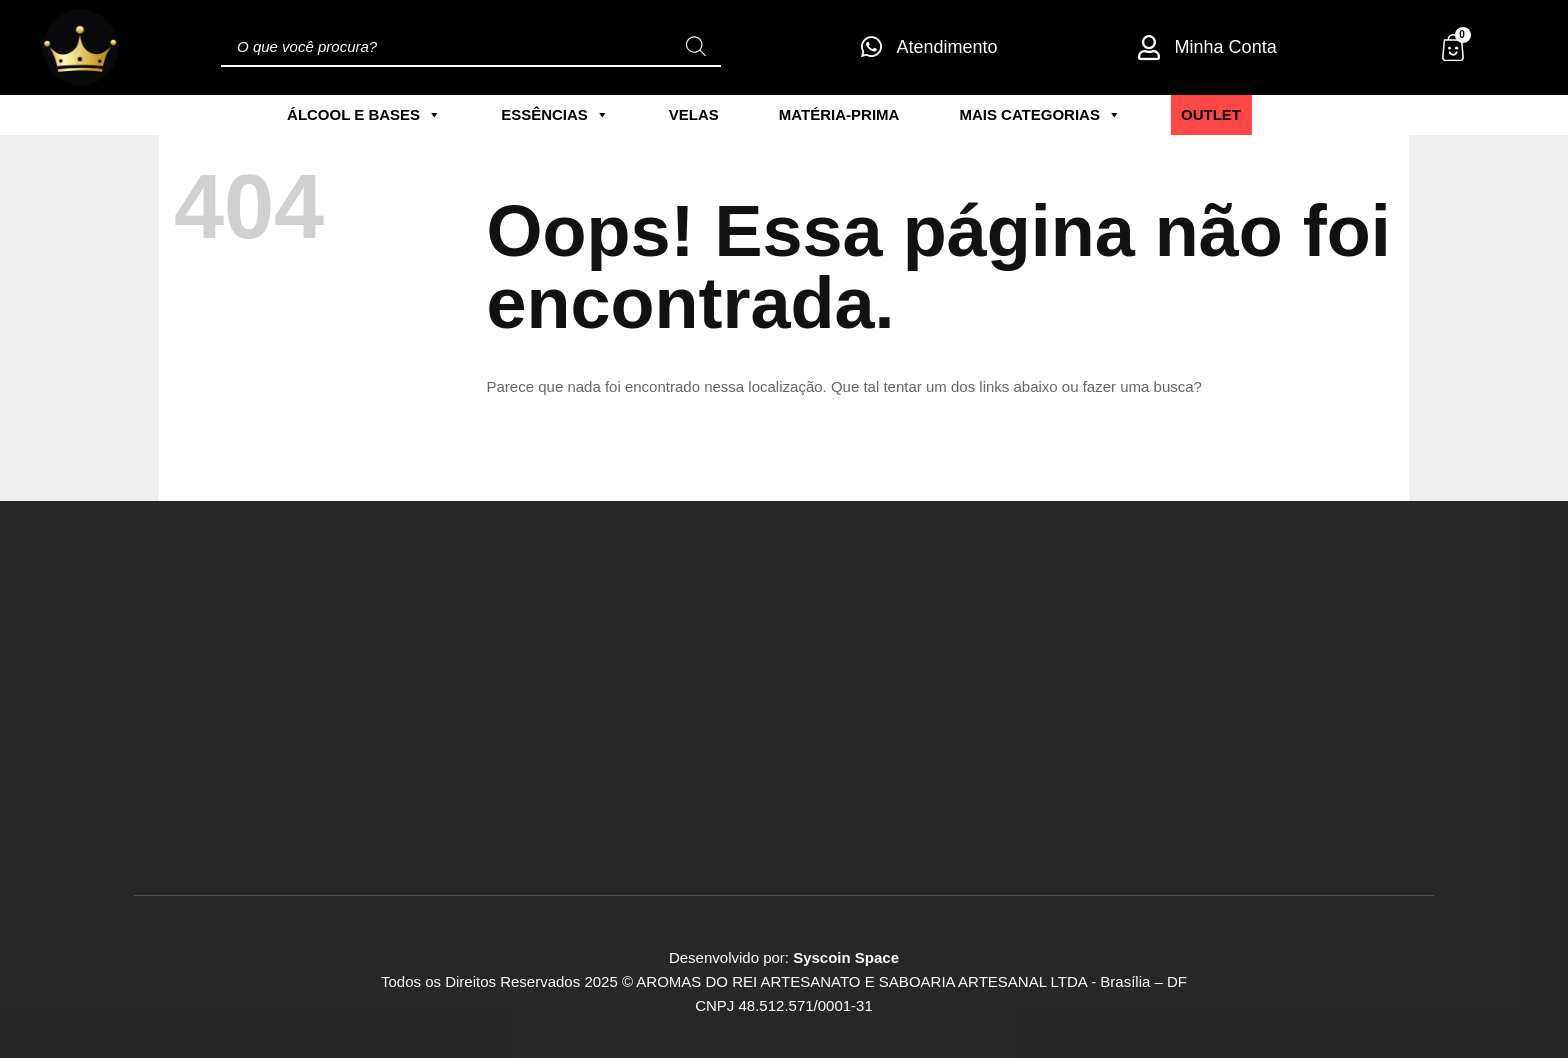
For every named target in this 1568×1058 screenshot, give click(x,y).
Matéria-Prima (839, 114)
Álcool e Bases (364, 115)
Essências (555, 115)
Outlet (1211, 115)
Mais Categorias (1040, 115)
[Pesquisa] (696, 47)
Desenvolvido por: (784, 957)
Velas (694, 114)
